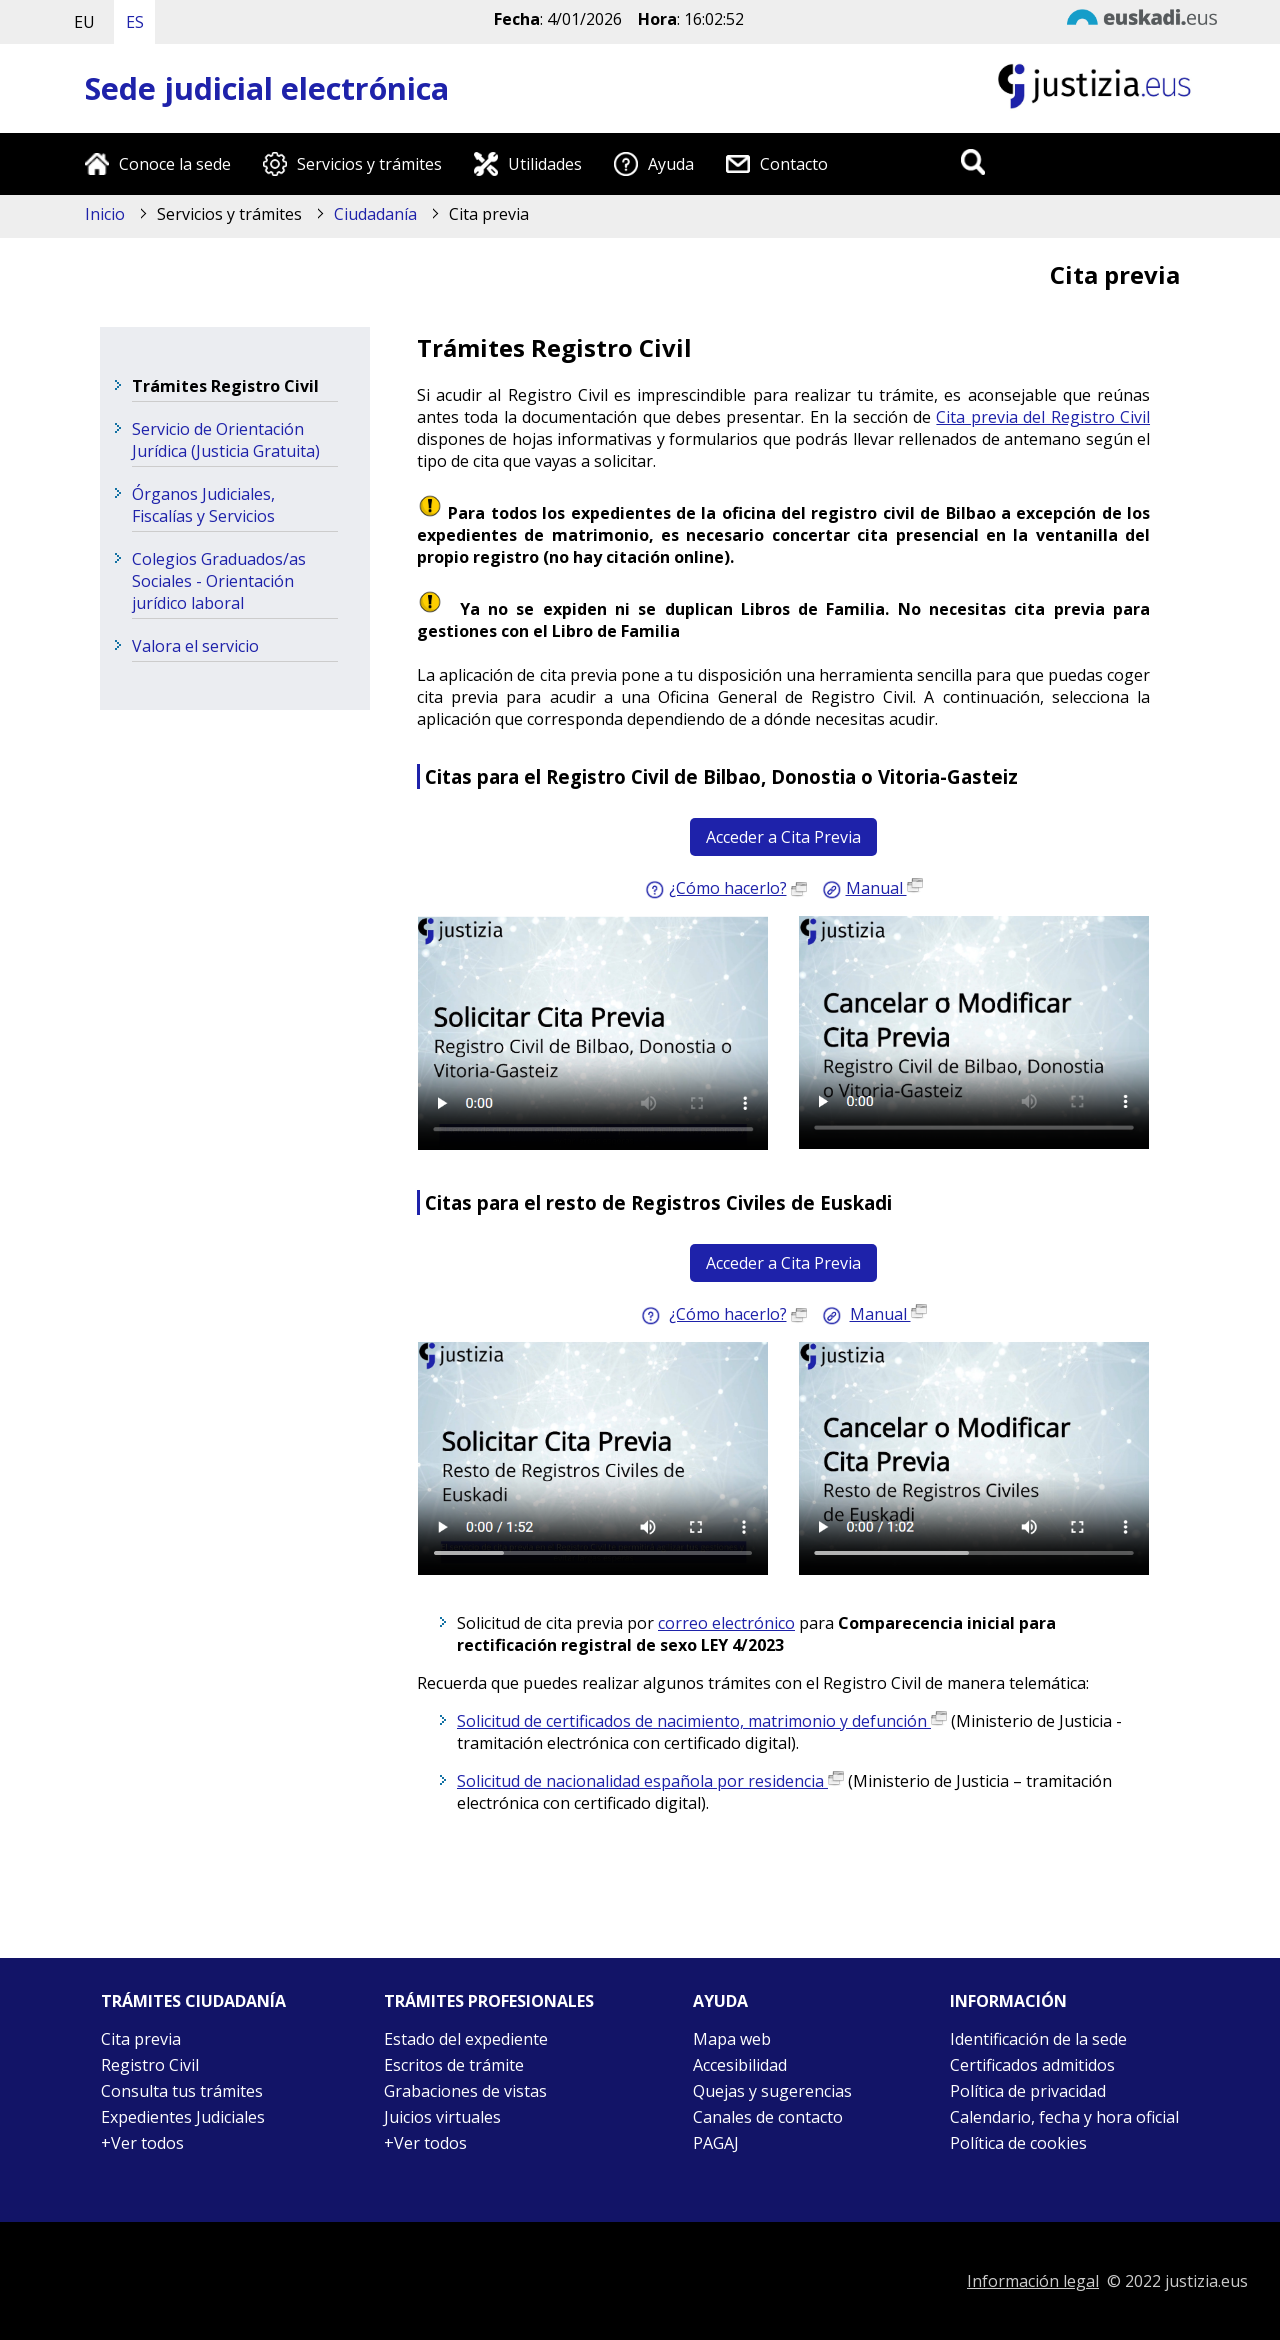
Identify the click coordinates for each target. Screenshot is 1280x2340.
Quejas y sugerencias (772, 2091)
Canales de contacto (768, 2117)
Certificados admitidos (1032, 2065)
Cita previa (141, 2039)
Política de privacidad (1028, 2091)
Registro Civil (150, 2065)
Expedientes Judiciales (183, 2117)
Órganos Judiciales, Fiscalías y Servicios (203, 505)
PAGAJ (716, 2143)
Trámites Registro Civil (225, 386)
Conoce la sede (175, 164)
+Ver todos (142, 2143)
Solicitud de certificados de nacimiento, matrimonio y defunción (702, 1721)
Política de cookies (1018, 2143)
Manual (884, 888)
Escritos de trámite (454, 2065)
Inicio (105, 214)
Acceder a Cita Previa (783, 837)
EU (84, 22)
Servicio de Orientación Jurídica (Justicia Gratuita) (226, 440)
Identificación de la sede (1038, 2039)
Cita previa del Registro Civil (1043, 417)
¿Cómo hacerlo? (728, 888)
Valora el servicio (195, 646)
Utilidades (545, 164)
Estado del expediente (466, 2039)
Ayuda (671, 164)
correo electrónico (726, 1623)
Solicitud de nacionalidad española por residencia (650, 1781)
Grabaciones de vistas (465, 2091)
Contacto (794, 164)
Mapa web (732, 2039)
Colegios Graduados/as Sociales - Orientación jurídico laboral (219, 581)
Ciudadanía (375, 214)
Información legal (1033, 2281)
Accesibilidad (740, 2065)
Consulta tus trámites (182, 2091)
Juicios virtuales (442, 2117)
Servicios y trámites (369, 164)
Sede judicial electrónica (267, 88)
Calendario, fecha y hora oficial (1064, 2117)
